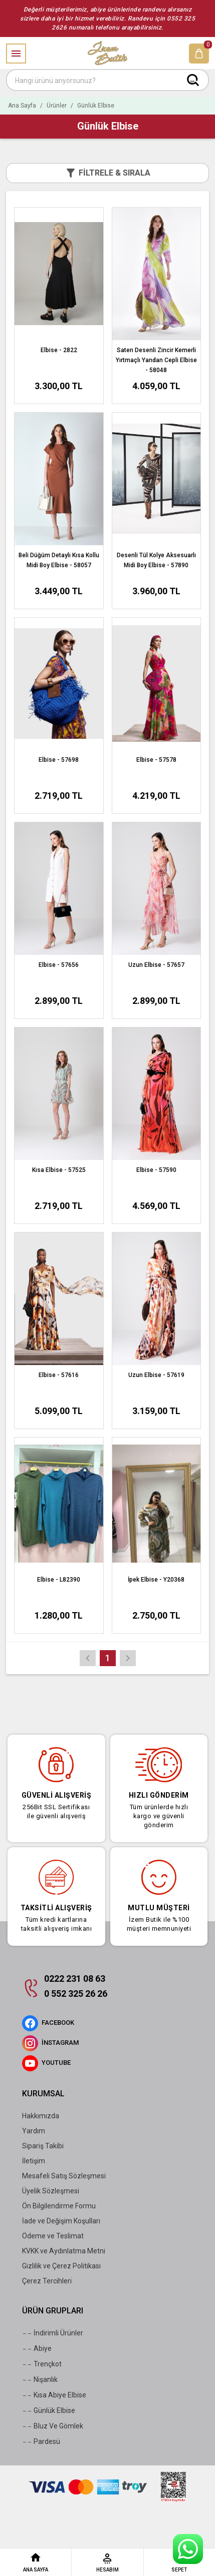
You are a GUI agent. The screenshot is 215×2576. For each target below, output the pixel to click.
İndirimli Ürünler (52, 2333)
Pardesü (41, 2441)
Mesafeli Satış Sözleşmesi (64, 2176)
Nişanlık (40, 2379)
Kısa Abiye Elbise (54, 2395)
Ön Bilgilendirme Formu (59, 2206)
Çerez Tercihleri (47, 2281)
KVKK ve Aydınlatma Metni (63, 2251)
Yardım (33, 2131)
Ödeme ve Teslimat (53, 2236)
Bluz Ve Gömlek (52, 2426)
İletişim (33, 2161)
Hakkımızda (40, 2116)
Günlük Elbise (48, 2410)
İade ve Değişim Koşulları (61, 2221)
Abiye (37, 2348)
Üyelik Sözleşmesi (50, 2191)
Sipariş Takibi (43, 2146)
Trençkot (42, 2364)
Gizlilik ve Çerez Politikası (61, 2266)
